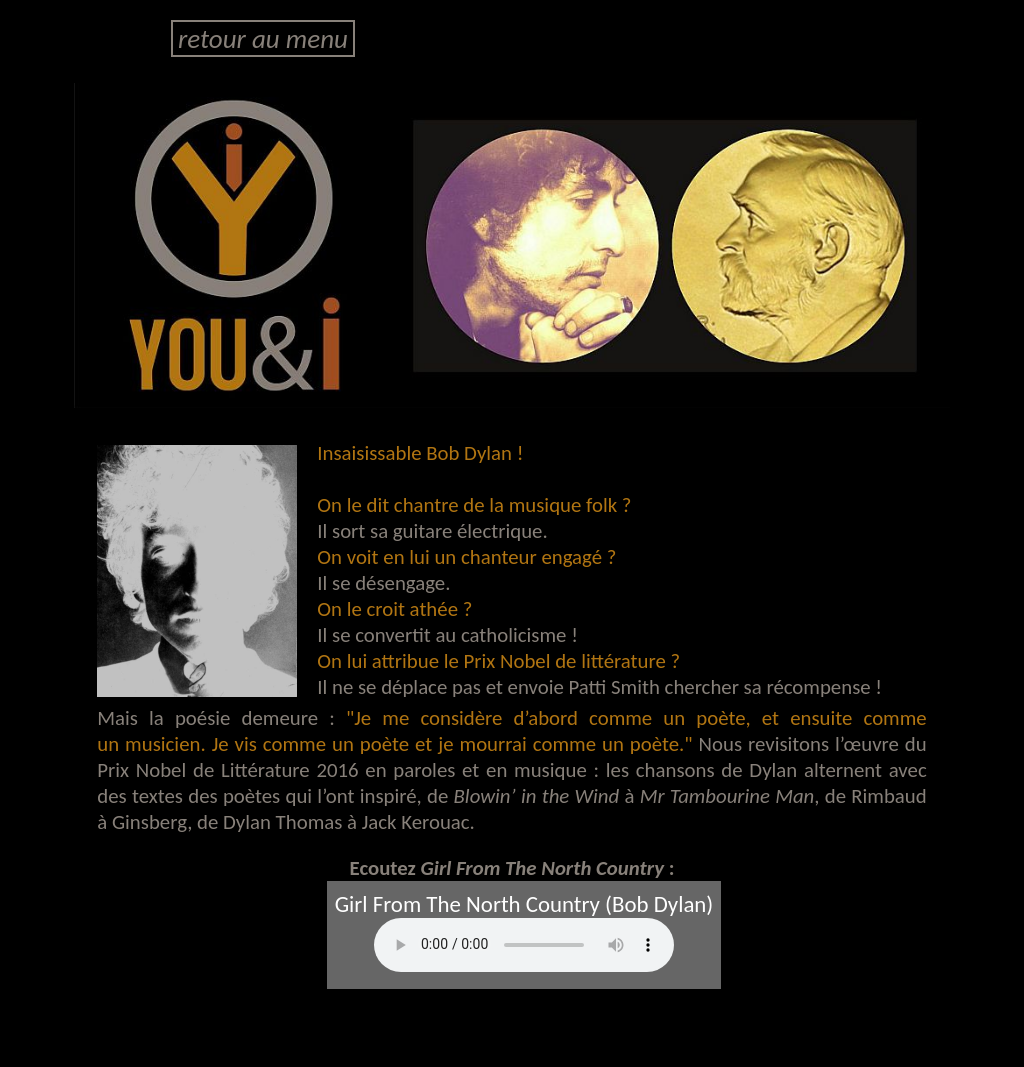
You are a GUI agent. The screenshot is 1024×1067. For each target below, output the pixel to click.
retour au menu (263, 38)
